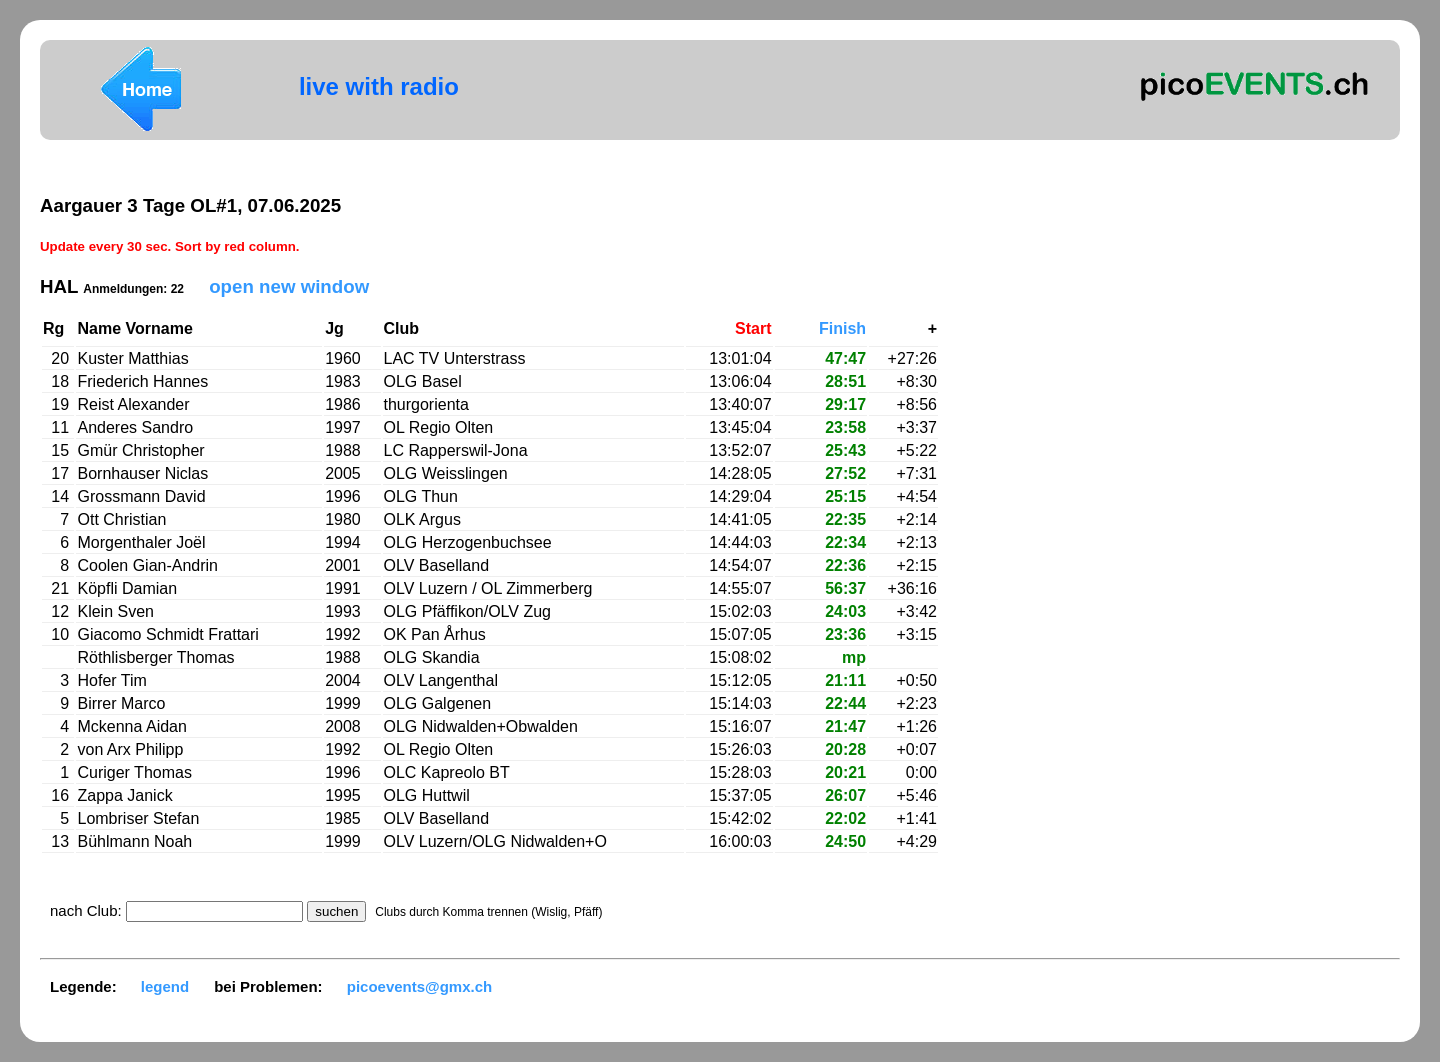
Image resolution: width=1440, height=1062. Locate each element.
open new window (289, 286)
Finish (842, 328)
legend (165, 986)
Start (753, 328)
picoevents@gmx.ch (420, 986)
